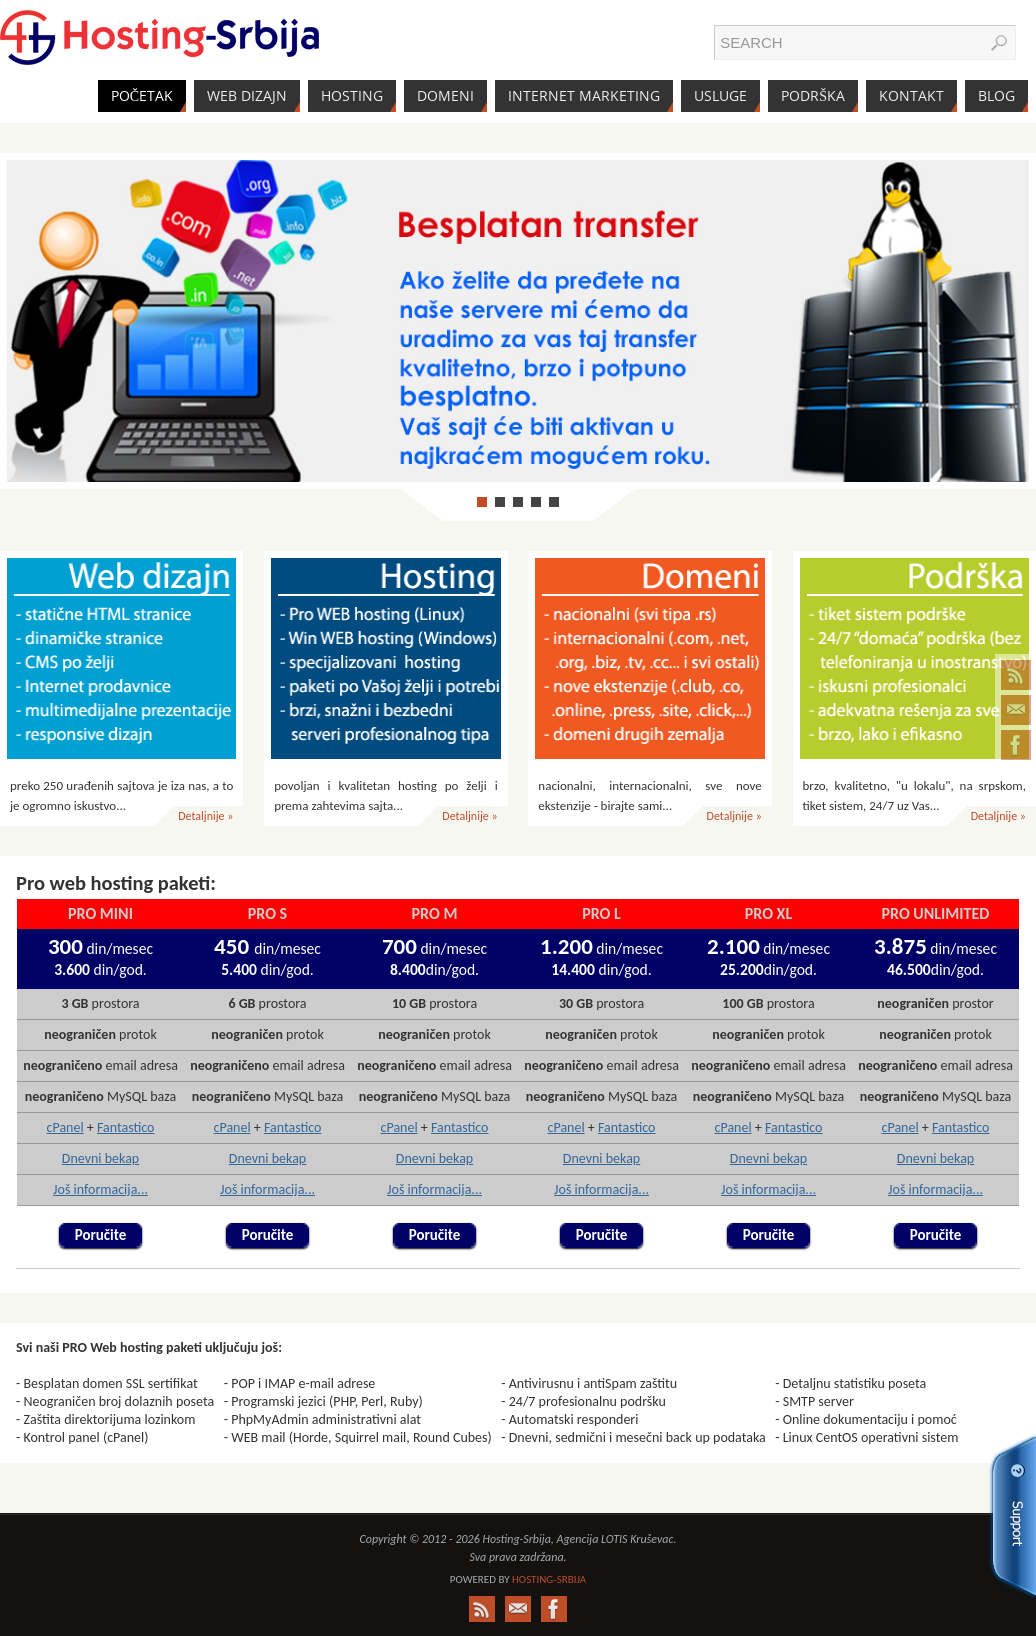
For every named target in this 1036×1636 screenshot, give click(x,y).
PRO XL (768, 913)
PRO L (601, 913)
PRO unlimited (936, 913)
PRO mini (100, 913)
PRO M (435, 913)
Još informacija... (100, 1189)
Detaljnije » (205, 816)
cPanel (65, 1127)
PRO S (267, 913)
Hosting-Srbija (549, 1579)
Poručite (101, 1235)
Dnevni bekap (100, 1158)
